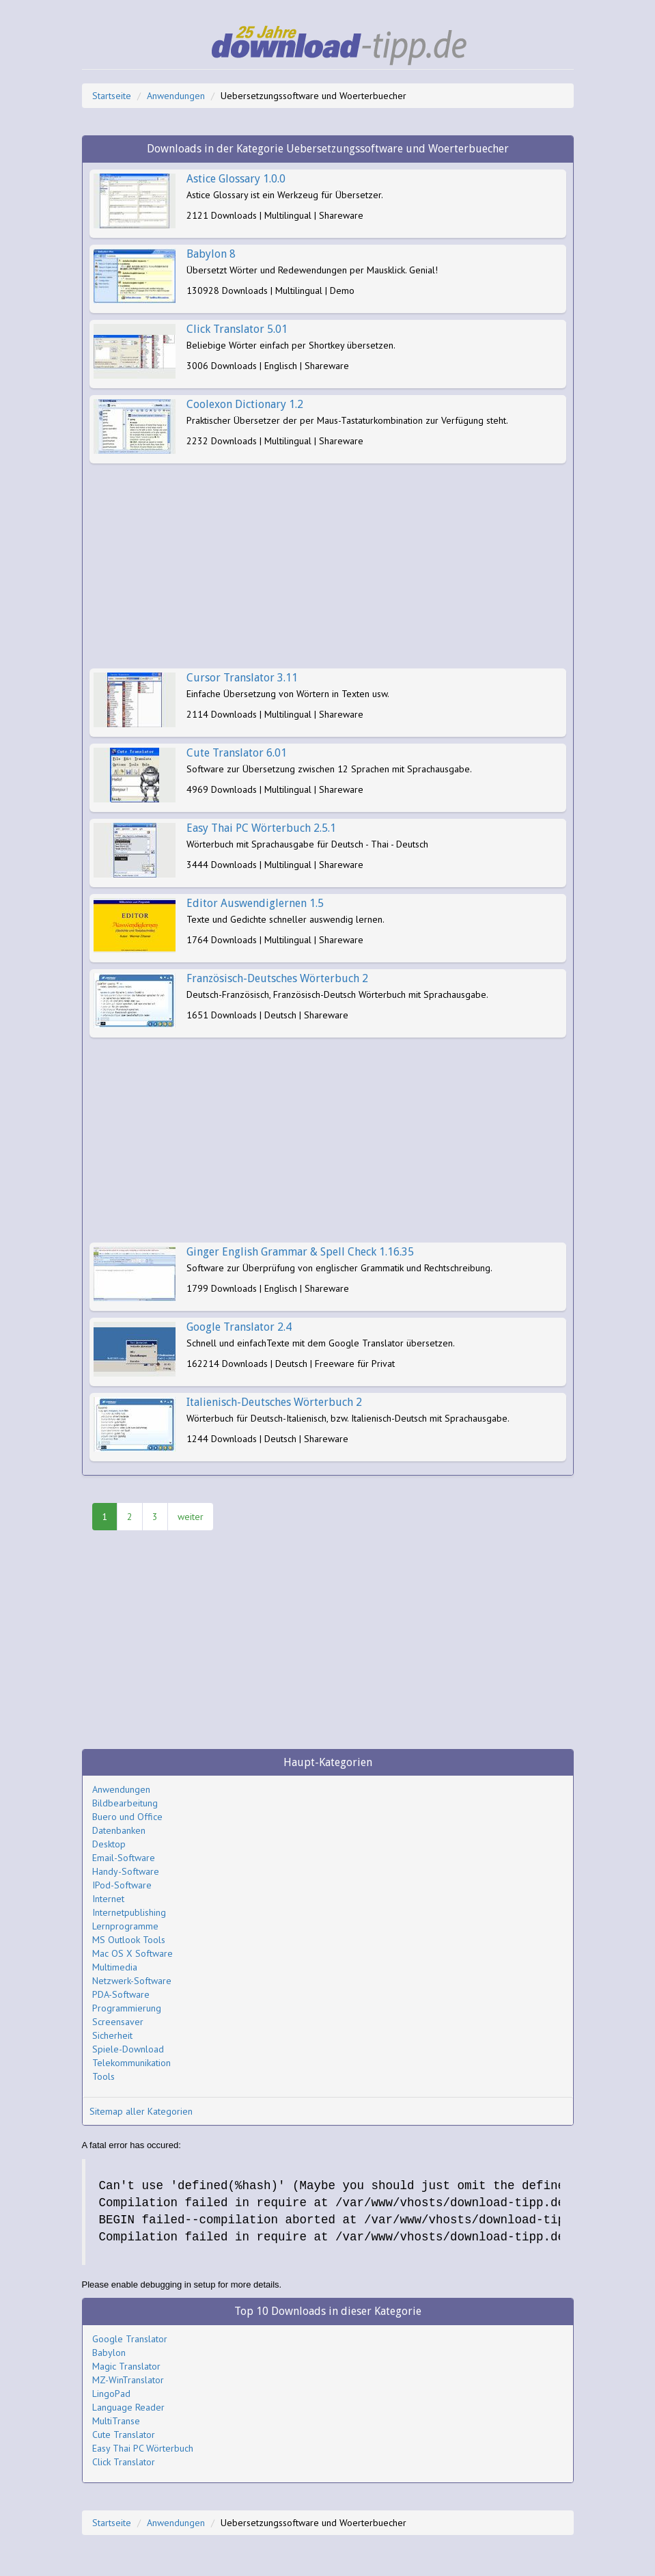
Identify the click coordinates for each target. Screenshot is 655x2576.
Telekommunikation (131, 2063)
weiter (191, 1516)
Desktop (109, 1844)
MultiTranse (116, 2421)
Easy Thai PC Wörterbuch (142, 2448)
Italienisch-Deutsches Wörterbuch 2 (274, 1402)
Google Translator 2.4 (239, 1326)
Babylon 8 (211, 253)
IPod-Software (122, 1885)
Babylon (109, 2352)
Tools (103, 2076)
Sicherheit (112, 2035)
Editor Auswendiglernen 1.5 (255, 903)
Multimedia (114, 1967)
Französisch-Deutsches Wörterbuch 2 (277, 978)
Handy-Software (125, 1871)
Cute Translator (123, 2434)
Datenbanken (118, 1830)
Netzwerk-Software (131, 1981)
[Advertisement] (327, 566)
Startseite (111, 96)
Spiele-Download (128, 2049)
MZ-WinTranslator (128, 2380)
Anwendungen (176, 96)
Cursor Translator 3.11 (242, 677)
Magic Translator (126, 2366)
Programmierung (126, 2008)
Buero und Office (127, 1817)
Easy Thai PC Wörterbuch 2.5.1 (261, 828)
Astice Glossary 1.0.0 (235, 178)
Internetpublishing (129, 1912)
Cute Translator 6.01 (236, 752)
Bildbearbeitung (125, 1803)
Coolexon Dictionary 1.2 (244, 404)
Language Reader (128, 2407)
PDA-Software (121, 1994)
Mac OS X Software (132, 1953)
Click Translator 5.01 (237, 329)
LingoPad (111, 2393)
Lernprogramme (125, 1926)
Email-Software (123, 1858)
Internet (108, 1899)
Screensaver (117, 2022)
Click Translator (123, 2462)
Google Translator (129, 2339)
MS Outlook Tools (128, 1940)
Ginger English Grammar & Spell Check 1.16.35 (300, 1251)
